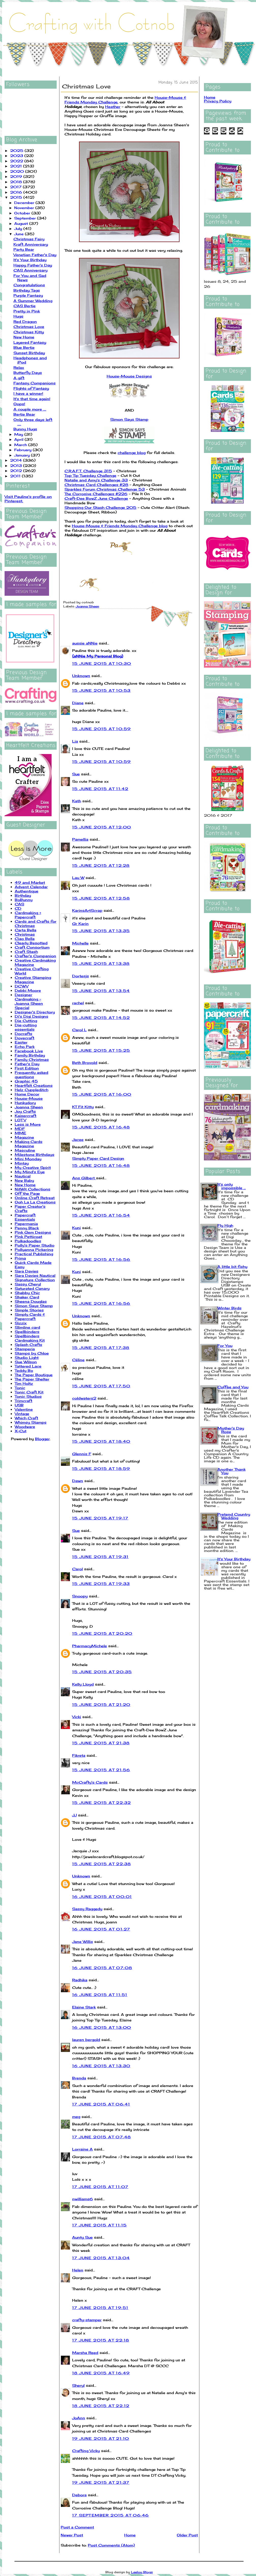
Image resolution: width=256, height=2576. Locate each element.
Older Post (187, 2535)
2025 (17, 150)
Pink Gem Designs (33, 1232)
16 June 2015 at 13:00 (101, 2027)
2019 (16, 176)
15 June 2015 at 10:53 (101, 690)
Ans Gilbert (84, 1178)
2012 (16, 470)
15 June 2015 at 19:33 (101, 1583)
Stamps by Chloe (32, 1353)
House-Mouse (29, 1098)
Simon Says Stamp (34, 1305)
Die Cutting (26, 1020)
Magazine (24, 1137)
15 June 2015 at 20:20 (102, 1633)
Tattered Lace (28, 1366)
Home (130, 2535)
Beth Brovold (84, 1062)
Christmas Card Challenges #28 (96, 484)
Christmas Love (28, 326)
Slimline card (27, 1327)
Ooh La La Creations (35, 1202)
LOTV (20, 1120)
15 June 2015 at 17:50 (101, 1386)
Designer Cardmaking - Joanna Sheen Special (29, 1001)
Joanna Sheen (29, 1107)
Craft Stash (26, 951)
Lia (75, 741)
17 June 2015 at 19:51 (100, 2307)
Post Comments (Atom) (111, 2545)
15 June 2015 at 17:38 (100, 1347)
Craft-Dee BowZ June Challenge (96, 498)
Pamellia (80, 839)
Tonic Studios (28, 1396)
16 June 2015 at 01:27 (101, 1929)
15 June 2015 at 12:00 (101, 827)
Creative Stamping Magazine (33, 979)
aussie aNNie (85, 643)
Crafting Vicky (86, 2450)
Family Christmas (32, 1059)
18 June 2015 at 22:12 (100, 2406)
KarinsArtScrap (87, 910)
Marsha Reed (85, 2352)
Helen (77, 2270)
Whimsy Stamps (30, 1422)
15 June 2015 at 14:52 (101, 1017)
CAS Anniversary (30, 270)
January (22, 455)
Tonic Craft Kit (29, 1392)
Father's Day (27, 1064)
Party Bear (23, 249)
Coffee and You (232, 1387)
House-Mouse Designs (129, 376)
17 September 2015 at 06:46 (110, 2515)
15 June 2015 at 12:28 (101, 865)
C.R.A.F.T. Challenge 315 (88, 471)
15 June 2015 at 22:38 (101, 1864)
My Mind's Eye (30, 1172)
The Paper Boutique (34, 1375)
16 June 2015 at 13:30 (101, 2066)
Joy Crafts (25, 1111)
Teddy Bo (24, 1370)
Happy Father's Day (32, 265)
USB (19, 1405)
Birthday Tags (26, 290)
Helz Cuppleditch (31, 1090)
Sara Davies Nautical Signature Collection (35, 1277)
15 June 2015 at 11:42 (100, 789)
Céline (78, 1360)
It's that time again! (31, 399)
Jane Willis (82, 1941)
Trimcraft (23, 1401)
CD (18, 908)
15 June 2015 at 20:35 (102, 1672)
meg (76, 2116)
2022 (17, 161)
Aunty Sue (82, 2237)
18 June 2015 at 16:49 (101, 2373)
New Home (23, 337)
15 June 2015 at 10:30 (101, 663)
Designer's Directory (35, 1012)
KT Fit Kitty (83, 1107)
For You (224, 1345)
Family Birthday (30, 1055)
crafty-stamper (87, 2320)
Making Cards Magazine (28, 1143)
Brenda (79, 2078)
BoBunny (24, 900)
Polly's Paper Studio (34, 1245)
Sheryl (78, 2385)
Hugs (18, 316)
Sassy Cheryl (28, 1284)
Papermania (26, 1223)
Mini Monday (28, 1159)
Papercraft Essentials (25, 1217)
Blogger (42, 1439)
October (22, 213)
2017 (16, 187)
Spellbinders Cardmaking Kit (30, 1338)
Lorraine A (82, 2149)
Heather (112, 106)
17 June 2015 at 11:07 (100, 2187)
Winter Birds (229, 1308)
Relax (18, 367)
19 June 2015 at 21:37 (100, 2482)
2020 (17, 171)
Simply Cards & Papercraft (30, 1316)
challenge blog (132, 452)
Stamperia (25, 1349)
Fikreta (78, 1755)
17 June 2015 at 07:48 (101, 2137)
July (18, 228)
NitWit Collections (32, 1189)
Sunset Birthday (29, 353)
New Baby (24, 1180)
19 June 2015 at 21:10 (100, 2438)
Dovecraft (24, 1038)
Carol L (79, 1030)
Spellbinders (27, 1331)
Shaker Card (27, 1297)
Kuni (76, 1228)
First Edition (27, 1068)
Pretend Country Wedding (233, 1516)
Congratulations (29, 285)
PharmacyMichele (89, 1646)
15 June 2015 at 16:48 (101, 1127)
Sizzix (21, 1323)
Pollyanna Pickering (34, 1249)
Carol (77, 1569)
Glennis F (81, 1454)
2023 (17, 155)
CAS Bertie (24, 306)
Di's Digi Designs (31, 1016)
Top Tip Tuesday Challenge (90, 475)
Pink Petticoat (28, 1236)
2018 (16, 182)
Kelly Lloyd (83, 1684)
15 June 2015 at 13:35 (101, 931)
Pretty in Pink (26, 311)
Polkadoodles (28, 1241)
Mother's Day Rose (230, 1430)
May (19, 434)
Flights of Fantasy (31, 388)
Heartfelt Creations (34, 1085)
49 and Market (30, 882)
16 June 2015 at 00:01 (102, 1896)
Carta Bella (25, 930)
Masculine (25, 1150)
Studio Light (27, 1357)
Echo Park (25, 1046)
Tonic (20, 1388)
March (21, 445)
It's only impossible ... (231, 1186)
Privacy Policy (217, 101)
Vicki (76, 1717)
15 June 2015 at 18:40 (101, 1441)
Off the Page (27, 1193)
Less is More (28, 1124)
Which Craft (26, 1418)
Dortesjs (80, 976)
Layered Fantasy (29, 342)
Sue (76, 774)
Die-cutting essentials (26, 1027)
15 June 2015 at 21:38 (101, 1743)
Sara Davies (26, 1271)
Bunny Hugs (25, 429)
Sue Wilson (26, 1362)
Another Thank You (231, 1471)
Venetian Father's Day (34, 255)
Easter (21, 1042)
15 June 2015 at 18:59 (101, 1468)
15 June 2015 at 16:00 (101, 1094)
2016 (16, 192)
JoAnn (78, 2418)
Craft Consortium (32, 947)
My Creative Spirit (33, 1167)
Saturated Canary (32, 1288)
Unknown (81, 675)
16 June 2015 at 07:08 (102, 1968)
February (23, 450)
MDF (20, 1128)
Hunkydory (25, 1103)
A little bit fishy (232, 1266)
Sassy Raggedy (87, 1909)
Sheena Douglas (31, 1301)
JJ (74, 1815)
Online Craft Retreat (35, 1198)
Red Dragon (25, 321)
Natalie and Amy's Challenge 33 (96, 480)
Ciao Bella (25, 938)
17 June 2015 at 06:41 (101, 2104)
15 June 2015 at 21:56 (101, 1770)
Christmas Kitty (28, 332)
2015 (16, 197)
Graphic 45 (26, 1081)
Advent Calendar (31, 887)
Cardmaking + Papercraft (28, 914)
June (19, 234)
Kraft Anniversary (30, 244)
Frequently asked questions (31, 1074)
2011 (16, 476)
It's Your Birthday (29, 260)
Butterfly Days (27, 372)
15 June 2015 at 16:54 (101, 1215)
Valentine (24, 1409)
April (19, 439)
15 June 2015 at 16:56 (101, 1259)
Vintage (22, 1413)
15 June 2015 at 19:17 (100, 1518)
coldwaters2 (84, 1398)
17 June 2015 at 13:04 (101, 2258)
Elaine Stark (84, 2007)
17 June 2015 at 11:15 (99, 2225)
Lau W (78, 877)
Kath (76, 801)
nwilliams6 (82, 2199)
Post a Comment (77, 2527)
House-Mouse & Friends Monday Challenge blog (119, 526)
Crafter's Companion (35, 956)
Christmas (25, 934)
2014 (16, 460)
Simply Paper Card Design (98, 1158)
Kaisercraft (25, 1115)
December (25, 202)
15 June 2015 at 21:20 (101, 1704)
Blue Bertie (24, 347)
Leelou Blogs (142, 2572)
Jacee (78, 1139)
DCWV (21, 986)
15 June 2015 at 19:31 (100, 1556)
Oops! (19, 404)
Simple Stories (29, 1310)
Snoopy (80, 1596)
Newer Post (72, 2535)
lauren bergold (86, 2039)
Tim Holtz (24, 1383)
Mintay (22, 1163)
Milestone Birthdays (34, 1154)
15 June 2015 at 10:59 (101, 729)
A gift (18, 378)
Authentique (26, 891)
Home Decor (27, 1094)
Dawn (77, 1481)
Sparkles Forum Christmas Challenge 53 (105, 489)
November (24, 208)
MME (20, 1133)
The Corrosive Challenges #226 (96, 494)
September (25, 218)
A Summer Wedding (32, 301)
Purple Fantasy (28, 295)
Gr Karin (80, 923)
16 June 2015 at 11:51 (99, 1994)
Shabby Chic (27, 1293)
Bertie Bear (24, 414)
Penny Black (27, 1228)
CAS (19, 904)
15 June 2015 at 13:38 (101, 963)
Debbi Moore (28, 990)
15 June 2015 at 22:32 (101, 1802)
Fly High (225, 1225)
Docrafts (23, 1033)
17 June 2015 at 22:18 (100, 2340)
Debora (79, 2495)
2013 (16, 465)
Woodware (25, 1426)
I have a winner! (28, 393)
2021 (16, 166)
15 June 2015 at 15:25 (101, 1050)
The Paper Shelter (32, 1379)
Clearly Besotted (31, 943)
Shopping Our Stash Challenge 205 (100, 507)
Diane (78, 703)
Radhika (79, 1980)
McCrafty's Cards (90, 1782)
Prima (20, 1258)
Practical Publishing (34, 1254)
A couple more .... (29, 409)
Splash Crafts (28, 1344)
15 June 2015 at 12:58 (101, 898)
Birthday (23, 895)
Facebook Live (29, 1051)
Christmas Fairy (28, 239)
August (21, 223)
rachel (78, 1003)
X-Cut (20, 1431)
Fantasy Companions (34, 383)
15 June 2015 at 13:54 (101, 990)
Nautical (22, 1176)
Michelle (80, 943)
